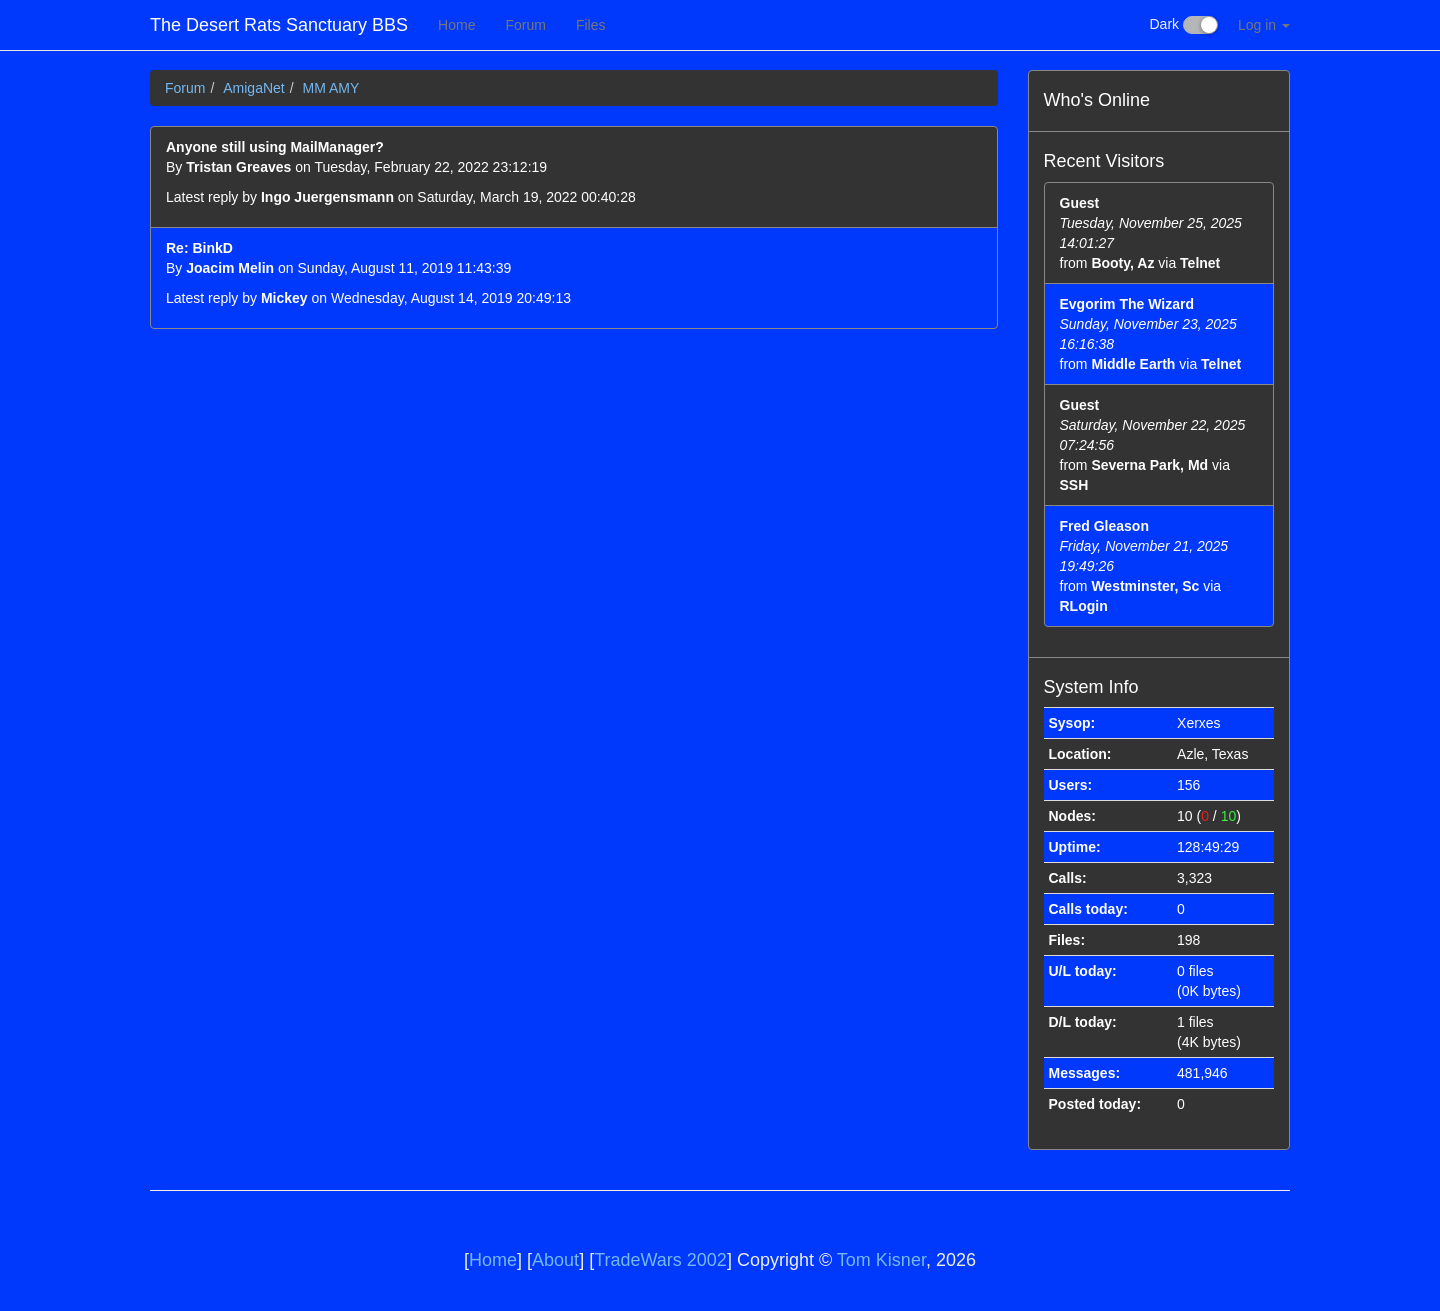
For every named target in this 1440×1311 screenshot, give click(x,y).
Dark (1184, 25)
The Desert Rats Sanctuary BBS (279, 25)
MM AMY (330, 88)
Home (456, 25)
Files (591, 25)
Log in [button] (1264, 25)
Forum (525, 25)
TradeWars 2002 (660, 1260)
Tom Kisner (881, 1260)
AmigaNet (253, 88)
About (555, 1260)
